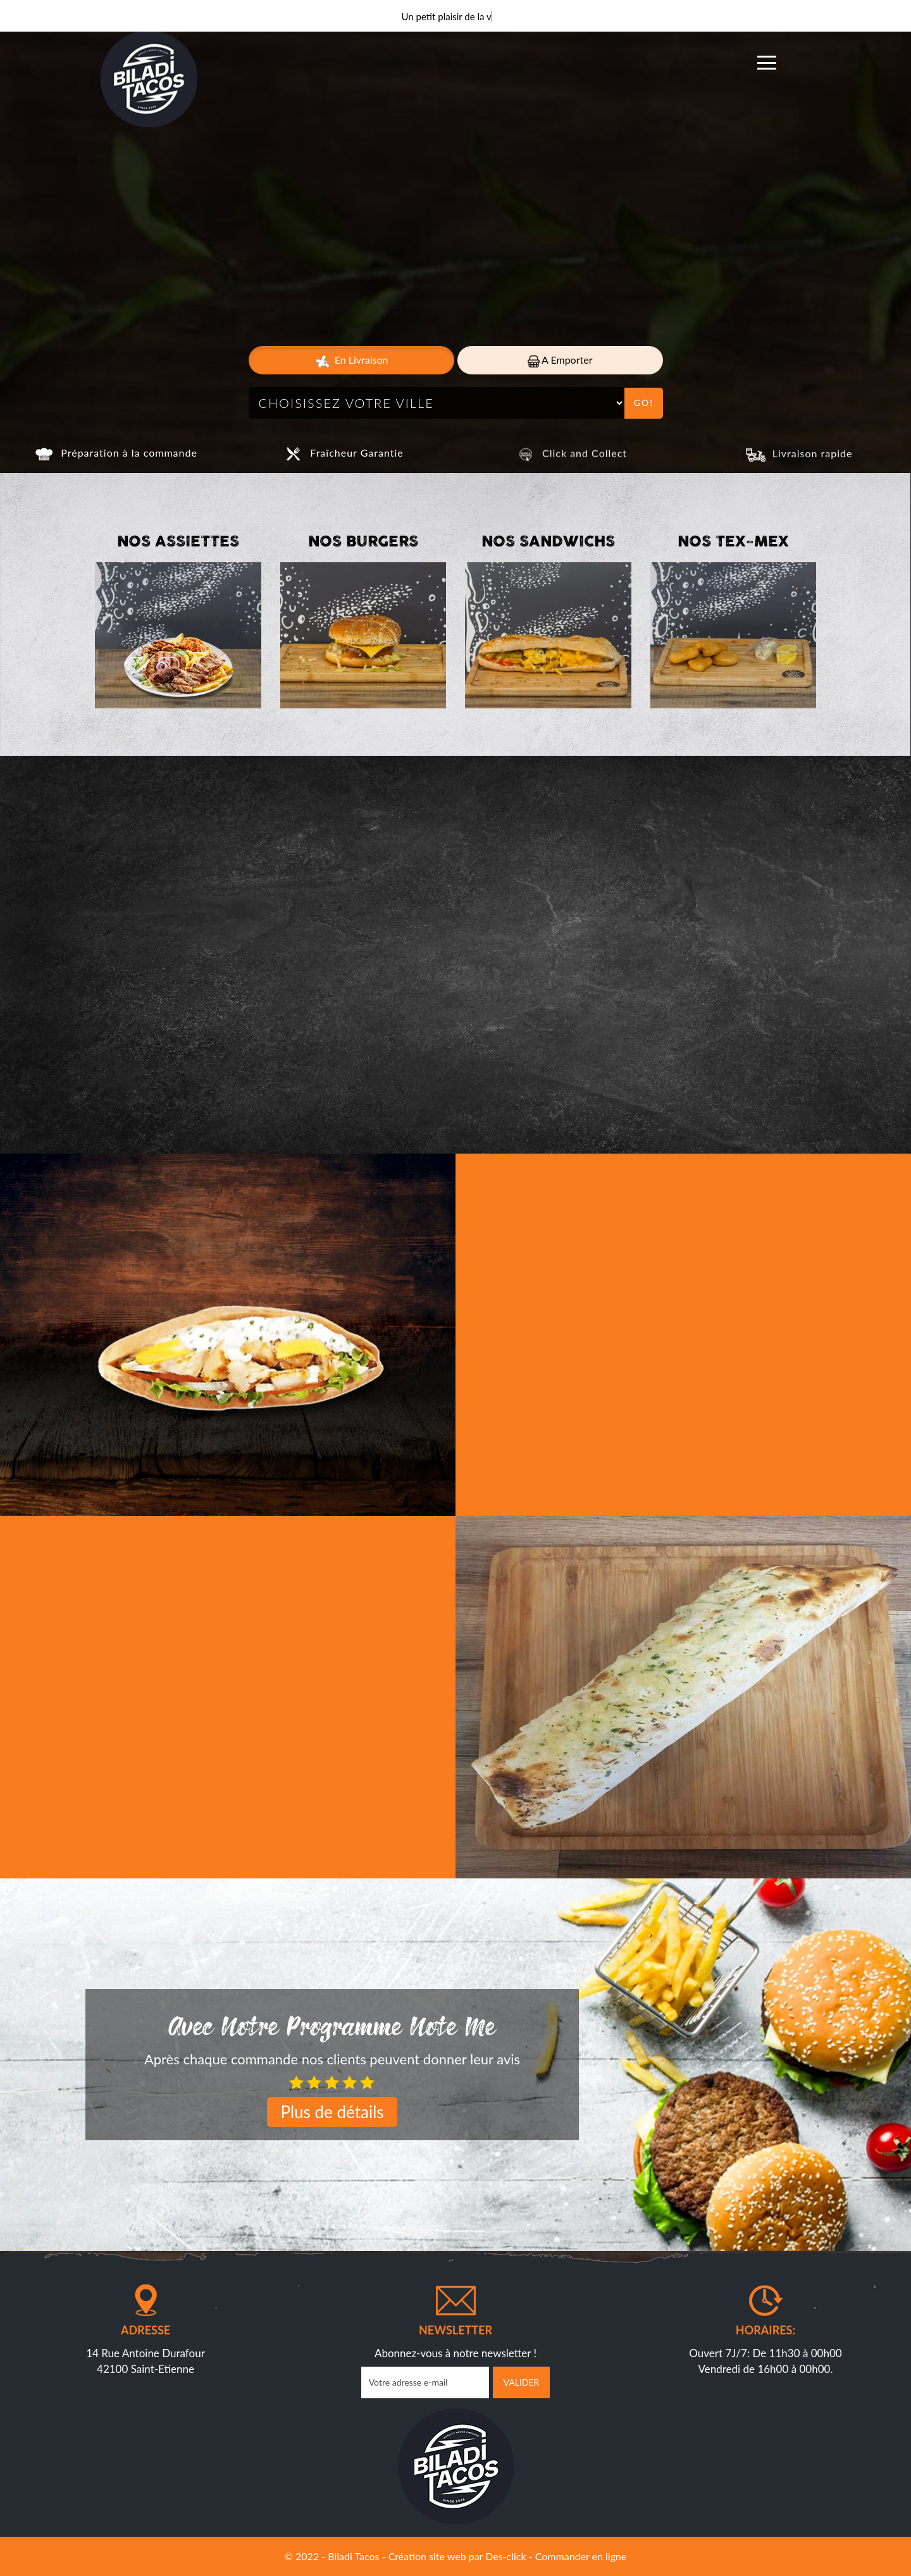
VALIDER (522, 2382)
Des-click (505, 2556)
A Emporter (560, 360)
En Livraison (351, 360)
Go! (644, 402)
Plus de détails (331, 2112)
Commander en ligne (581, 2556)
